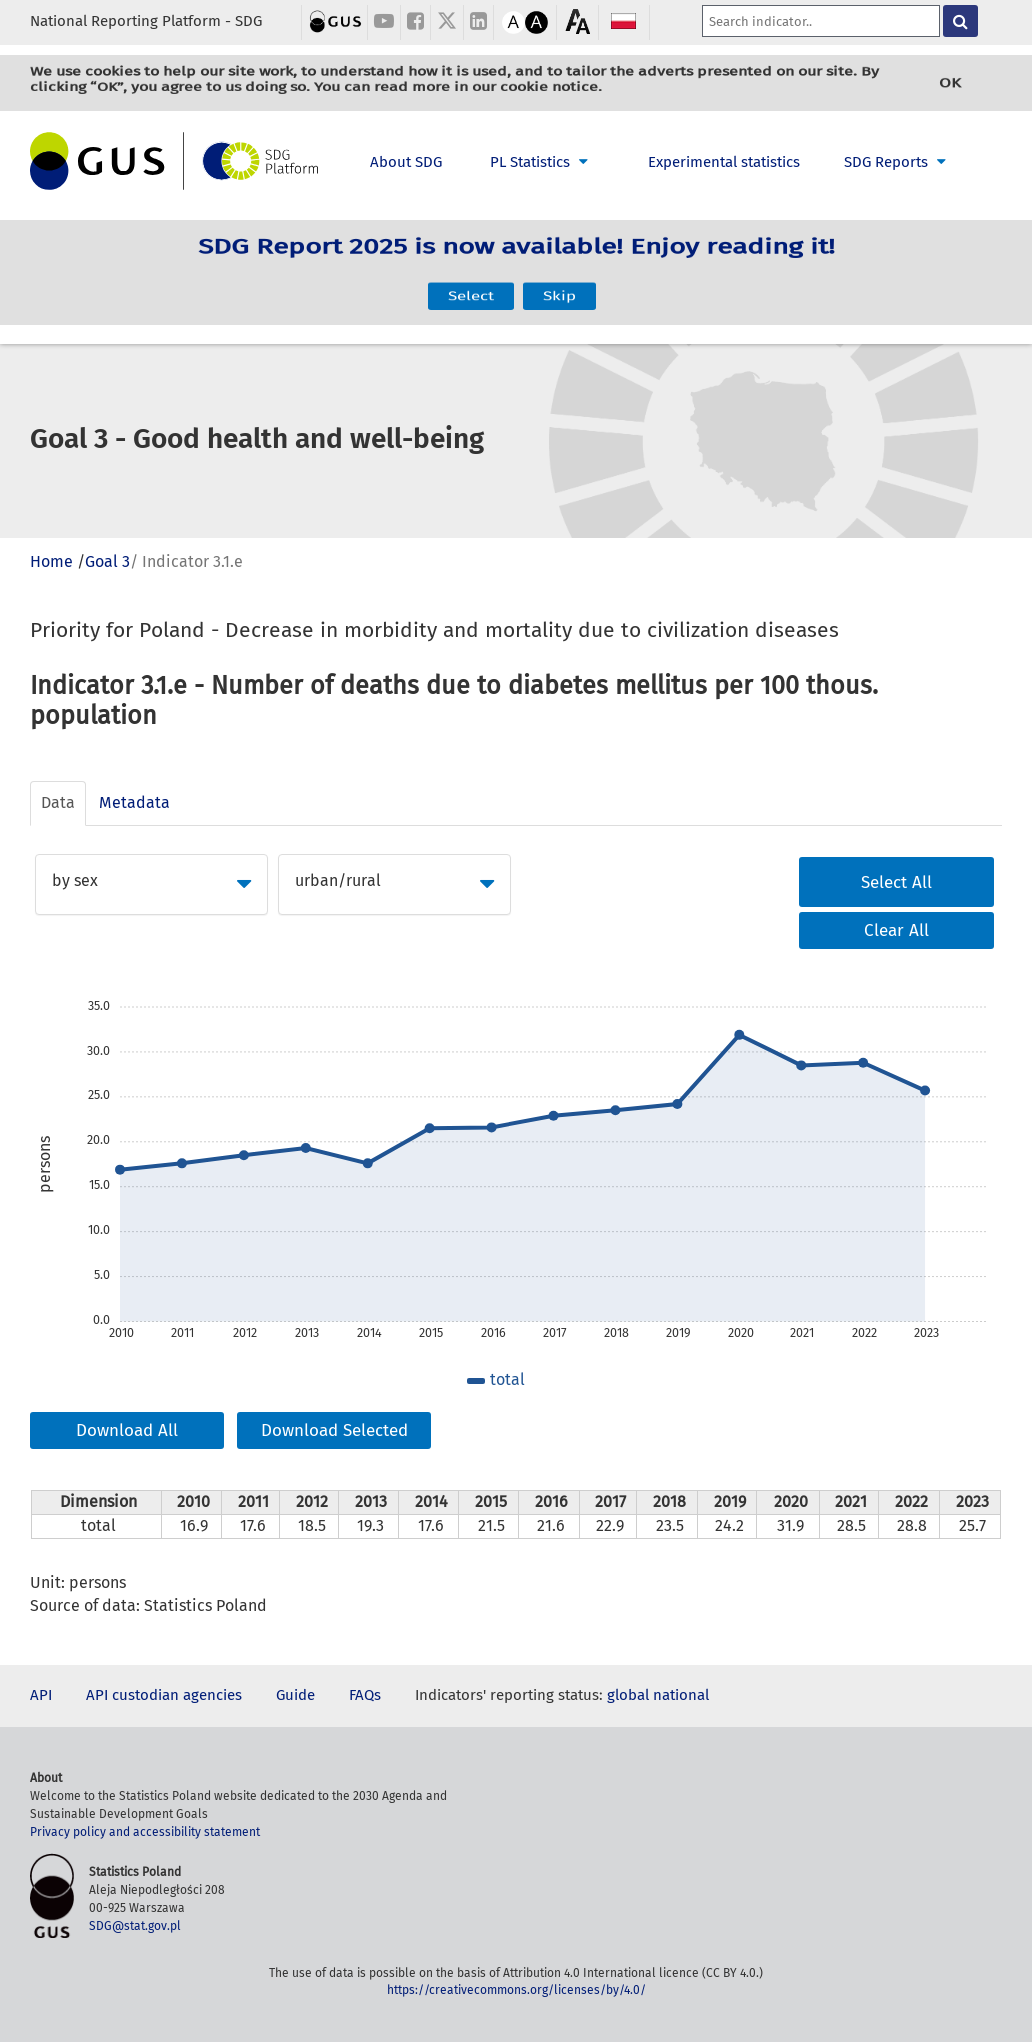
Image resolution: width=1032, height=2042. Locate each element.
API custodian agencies (164, 1695)
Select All (896, 882)
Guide (295, 1695)
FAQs (365, 1695)
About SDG (406, 162)
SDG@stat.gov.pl (135, 1926)
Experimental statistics (724, 162)
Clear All (896, 930)
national (681, 1695)
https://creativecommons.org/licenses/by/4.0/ (516, 1990)
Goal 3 (107, 561)
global (628, 1695)
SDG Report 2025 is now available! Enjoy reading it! (516, 259)
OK (950, 83)
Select (471, 285)
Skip (559, 285)
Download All (127, 1430)
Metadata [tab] (134, 802)
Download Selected (334, 1430)
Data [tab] (58, 802)
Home (51, 561)
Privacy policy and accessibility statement (145, 1832)
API (41, 1695)
